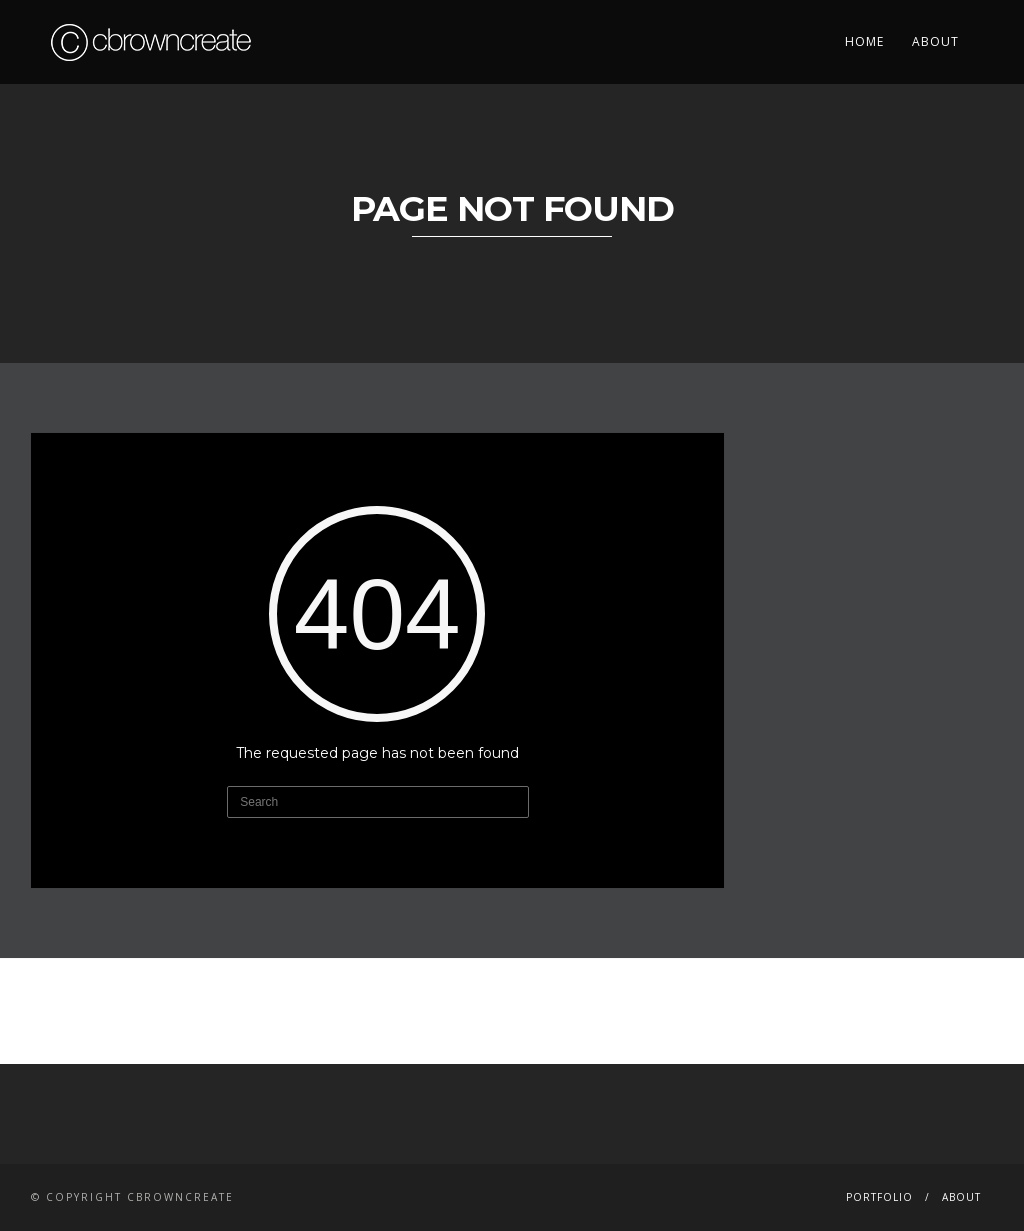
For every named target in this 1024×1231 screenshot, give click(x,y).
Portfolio (879, 1197)
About (935, 41)
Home (864, 41)
